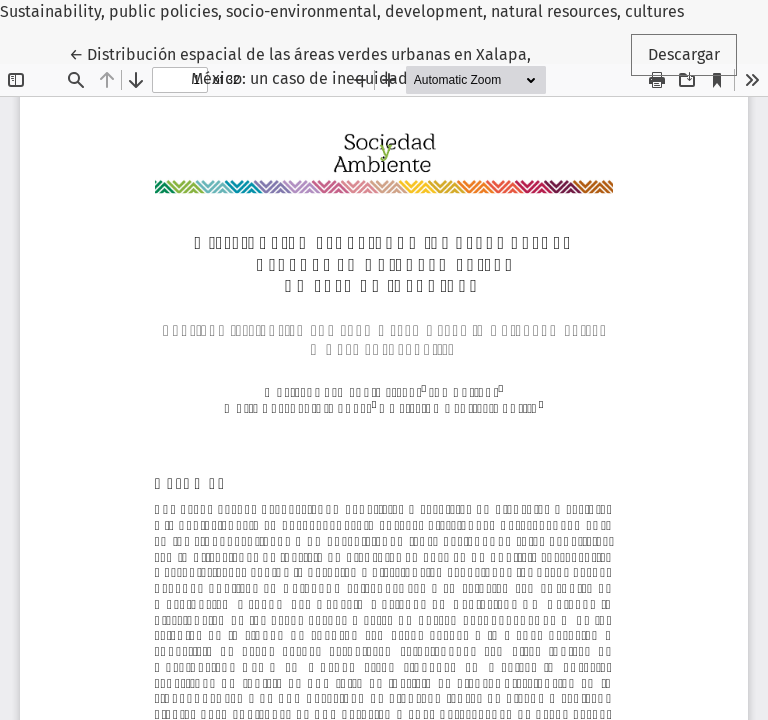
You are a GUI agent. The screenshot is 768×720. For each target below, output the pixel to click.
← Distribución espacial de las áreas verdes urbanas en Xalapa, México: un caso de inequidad (300, 65)
